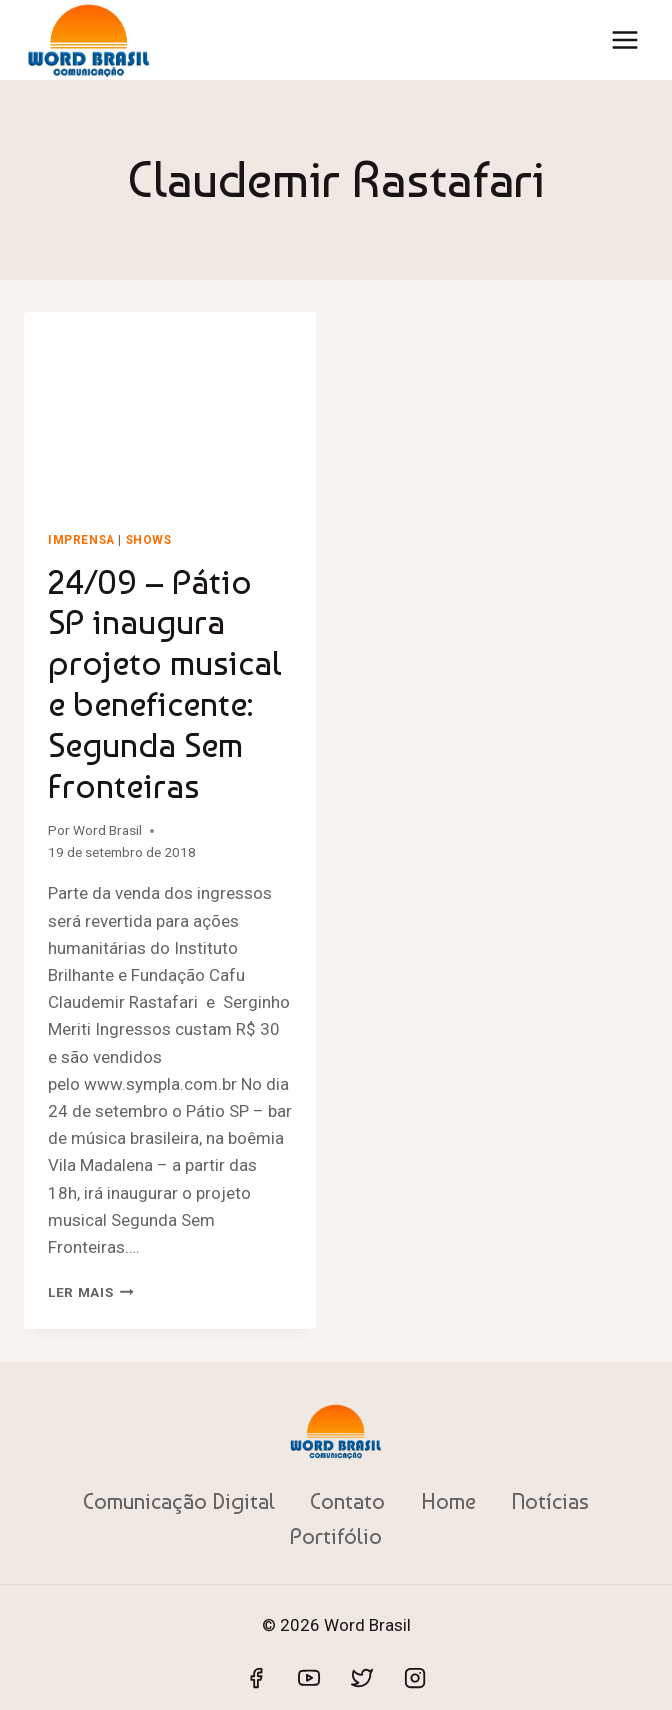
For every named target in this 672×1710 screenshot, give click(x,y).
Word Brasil (107, 830)
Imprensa (81, 540)
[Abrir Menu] (624, 39)
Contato (347, 1501)
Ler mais (91, 1292)
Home (448, 1501)
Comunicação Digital (179, 1501)
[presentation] (170, 409)
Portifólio (336, 1536)
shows (149, 540)
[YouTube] (309, 1678)
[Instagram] (415, 1678)
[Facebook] (256, 1678)
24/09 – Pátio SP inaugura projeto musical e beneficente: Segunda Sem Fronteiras (165, 684)
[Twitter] (362, 1678)
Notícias (550, 1501)
